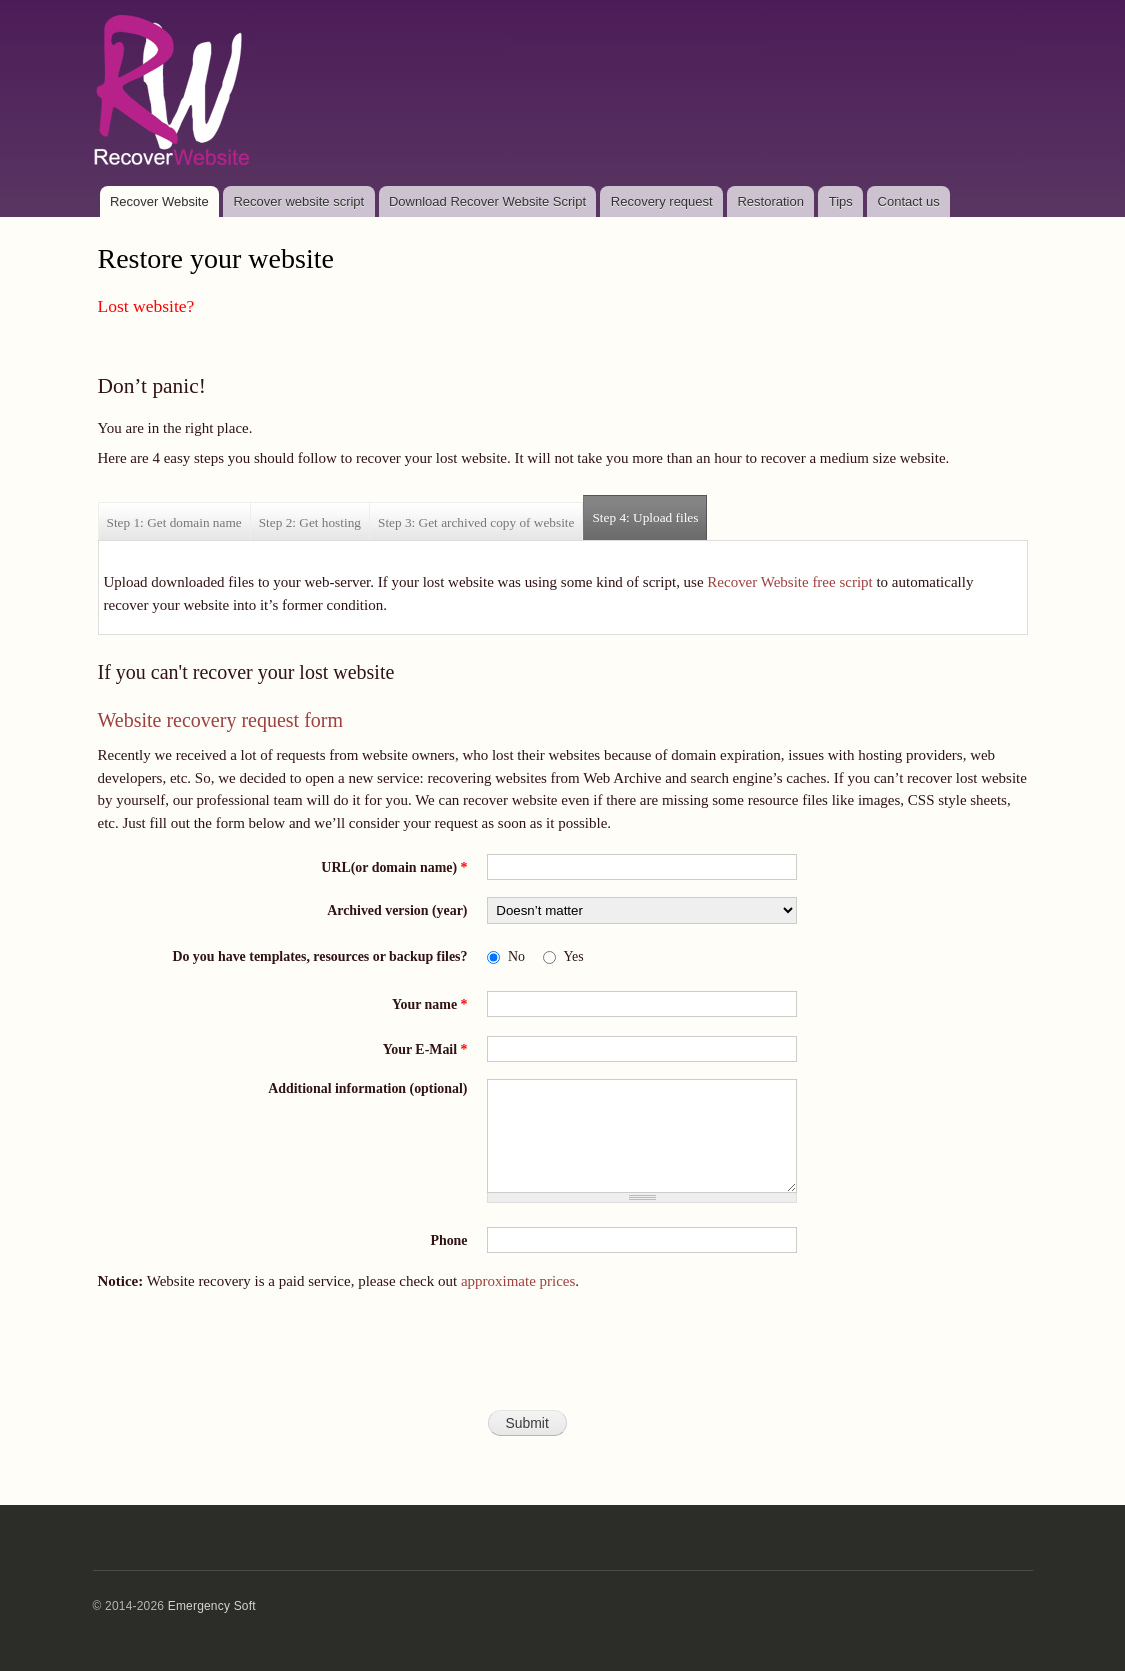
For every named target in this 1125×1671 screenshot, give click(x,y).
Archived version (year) (397, 910)
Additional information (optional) (367, 1088)
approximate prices (518, 1281)
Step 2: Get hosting (310, 522)
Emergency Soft (212, 1606)
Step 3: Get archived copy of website (476, 522)
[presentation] (563, 1359)
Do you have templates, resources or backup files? (319, 956)
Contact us (909, 201)
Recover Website (159, 201)
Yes (573, 956)
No (516, 956)
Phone (448, 1240)
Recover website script (298, 201)
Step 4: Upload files (649, 510)
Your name (429, 1004)
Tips (841, 201)
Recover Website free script (789, 582)
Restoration (770, 201)
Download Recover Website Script (487, 201)
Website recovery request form (221, 720)
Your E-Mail (425, 1049)
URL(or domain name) (394, 867)
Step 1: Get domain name (174, 522)
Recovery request (662, 201)
